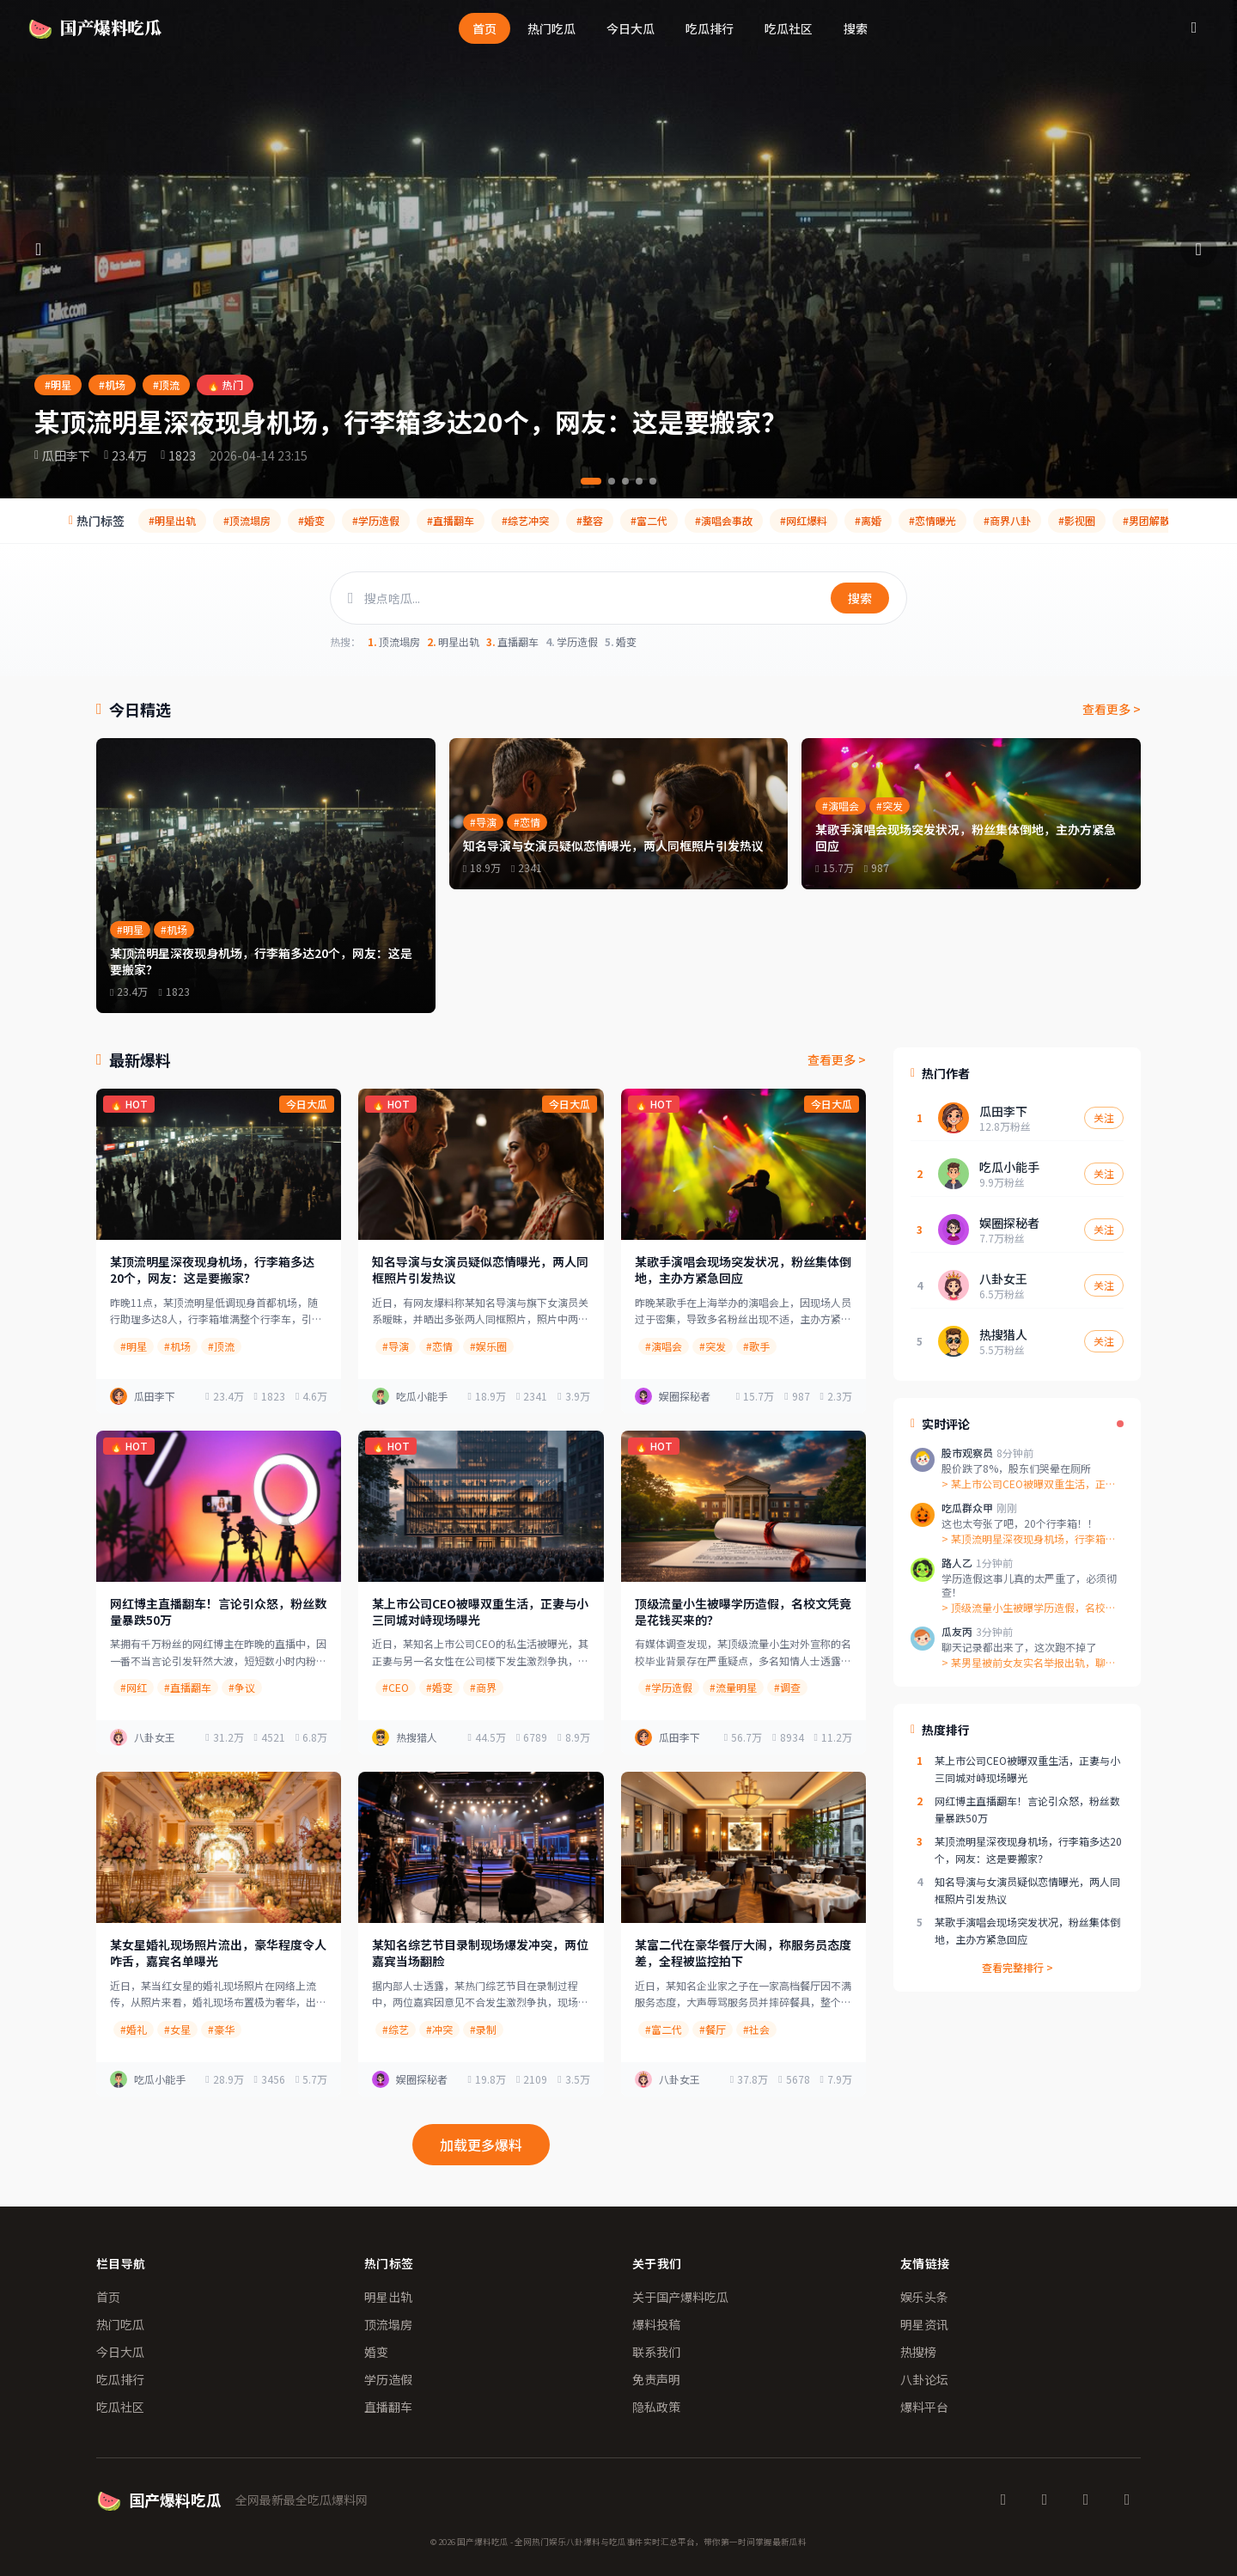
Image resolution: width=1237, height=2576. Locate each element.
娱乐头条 (924, 2296)
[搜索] (1194, 27)
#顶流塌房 (247, 520)
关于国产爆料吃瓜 (680, 2296)
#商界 (483, 1687)
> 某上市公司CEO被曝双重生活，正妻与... (1028, 1484)
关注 (1104, 1117)
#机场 (112, 384)
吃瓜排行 (710, 28)
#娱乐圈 (488, 1346)
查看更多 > (1111, 708)
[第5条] (652, 481)
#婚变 (311, 520)
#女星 (177, 2029)
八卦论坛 (924, 2379)
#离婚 (868, 520)
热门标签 (388, 2263)
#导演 (395, 1346)
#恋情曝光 (932, 520)
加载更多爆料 (481, 2144)
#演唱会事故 (724, 520)
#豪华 (221, 2029)
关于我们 (656, 2263)
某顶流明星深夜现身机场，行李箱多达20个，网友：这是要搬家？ (410, 421)
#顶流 (166, 384)
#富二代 (649, 520)
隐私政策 (656, 2406)
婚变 (621, 642)
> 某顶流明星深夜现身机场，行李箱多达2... (1028, 1539)
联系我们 (656, 2351)
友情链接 (924, 2263)
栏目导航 (120, 2263)
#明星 (58, 384)
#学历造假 (375, 520)
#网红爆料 (803, 520)
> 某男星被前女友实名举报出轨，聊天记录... (1028, 1663)
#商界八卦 (1007, 520)
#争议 (242, 1687)
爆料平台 (924, 2406)
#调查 (787, 1687)
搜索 (856, 28)
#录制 (483, 2029)
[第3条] (625, 481)
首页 (484, 28)
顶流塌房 (394, 642)
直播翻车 (512, 642)
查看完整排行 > (1017, 1968)
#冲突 (439, 2029)
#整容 (589, 520)
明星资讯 (924, 2324)
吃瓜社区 (789, 28)
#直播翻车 (450, 520)
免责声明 (656, 2379)
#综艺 (395, 2029)
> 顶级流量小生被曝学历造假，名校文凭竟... (1028, 1608)
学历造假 (571, 642)
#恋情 (439, 1346)
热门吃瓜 (551, 28)
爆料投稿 (656, 2324)
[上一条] (39, 249)
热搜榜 (918, 2351)
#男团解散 (1146, 520)
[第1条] (591, 481)
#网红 (133, 1687)
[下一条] (1197, 249)
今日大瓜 (630, 28)
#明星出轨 (172, 520)
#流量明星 (733, 1687)
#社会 (756, 2029)
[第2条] (611, 481)
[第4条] (639, 481)
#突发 (712, 1346)
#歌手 (756, 1346)
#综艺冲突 (525, 520)
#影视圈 (1076, 520)
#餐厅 (712, 2029)
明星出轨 (453, 642)
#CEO (395, 1687)
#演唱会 (663, 1346)
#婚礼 (133, 2029)
